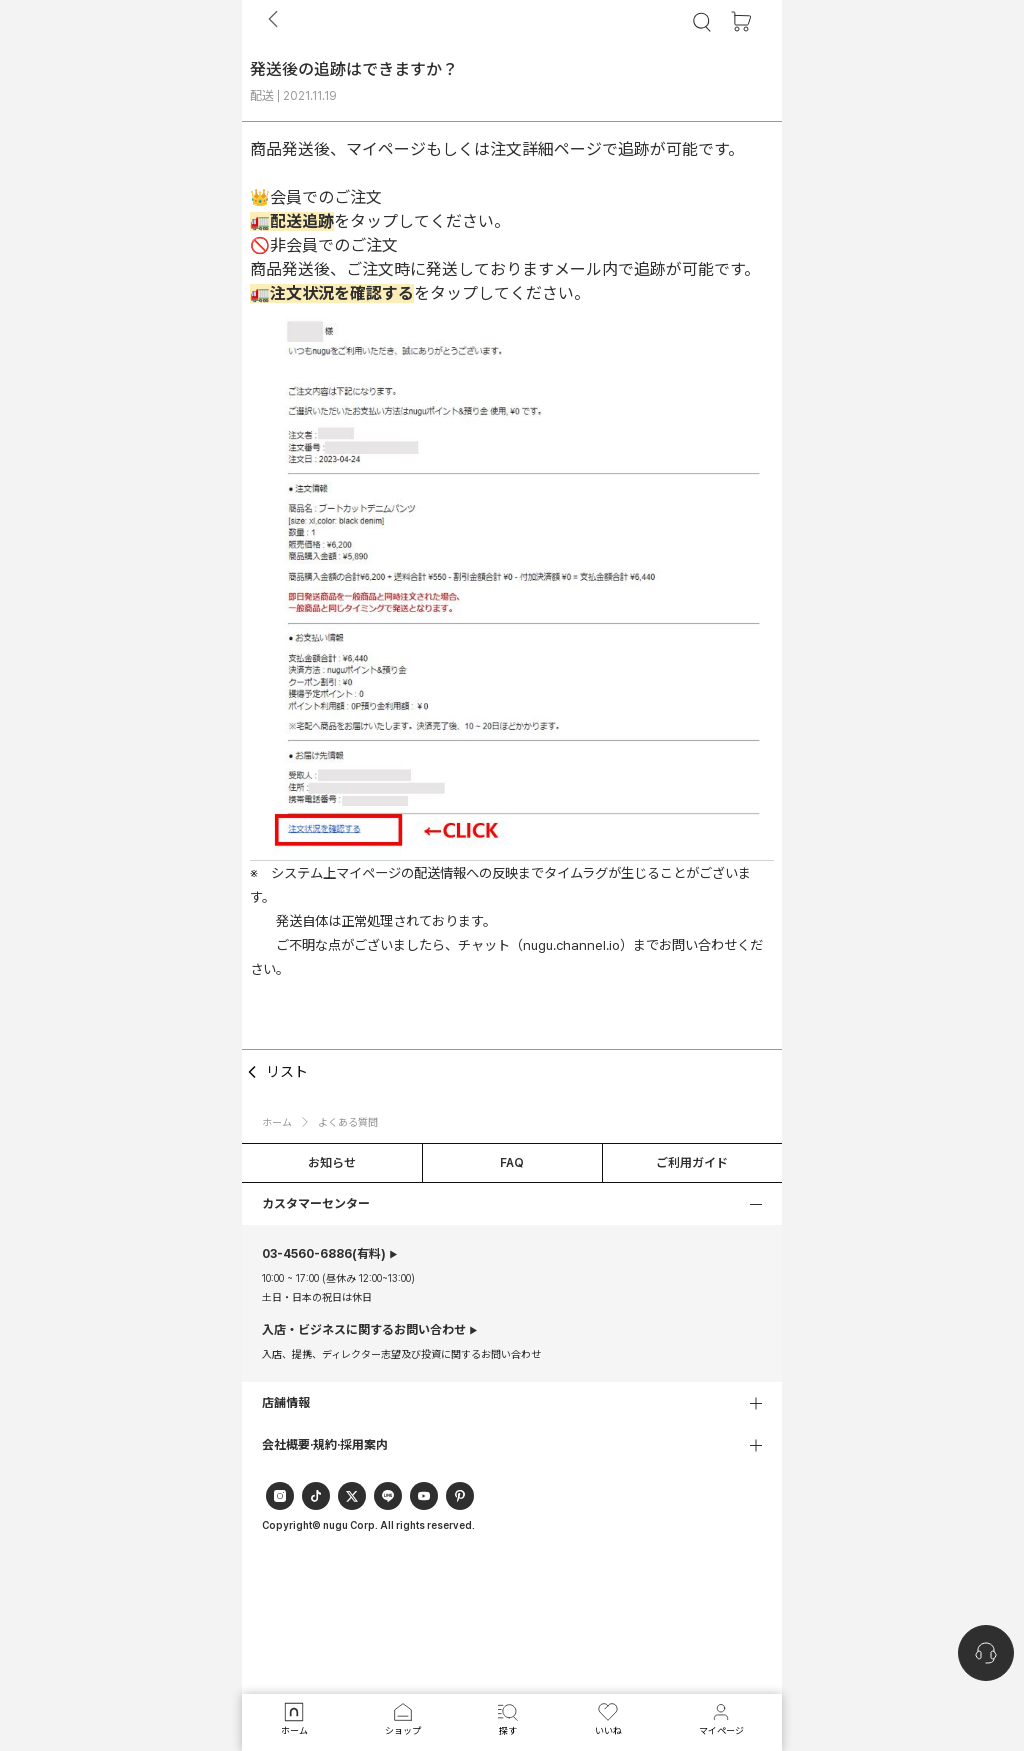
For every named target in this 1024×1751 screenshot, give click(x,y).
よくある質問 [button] (348, 1122)
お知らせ (332, 1163)
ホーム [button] (277, 1122)
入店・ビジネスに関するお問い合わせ (364, 1330)
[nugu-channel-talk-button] (986, 1653)
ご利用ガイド (692, 1163)
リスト (275, 1072)
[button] (512, 1204)
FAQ (512, 1163)
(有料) (324, 1254)
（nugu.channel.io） (571, 945)
